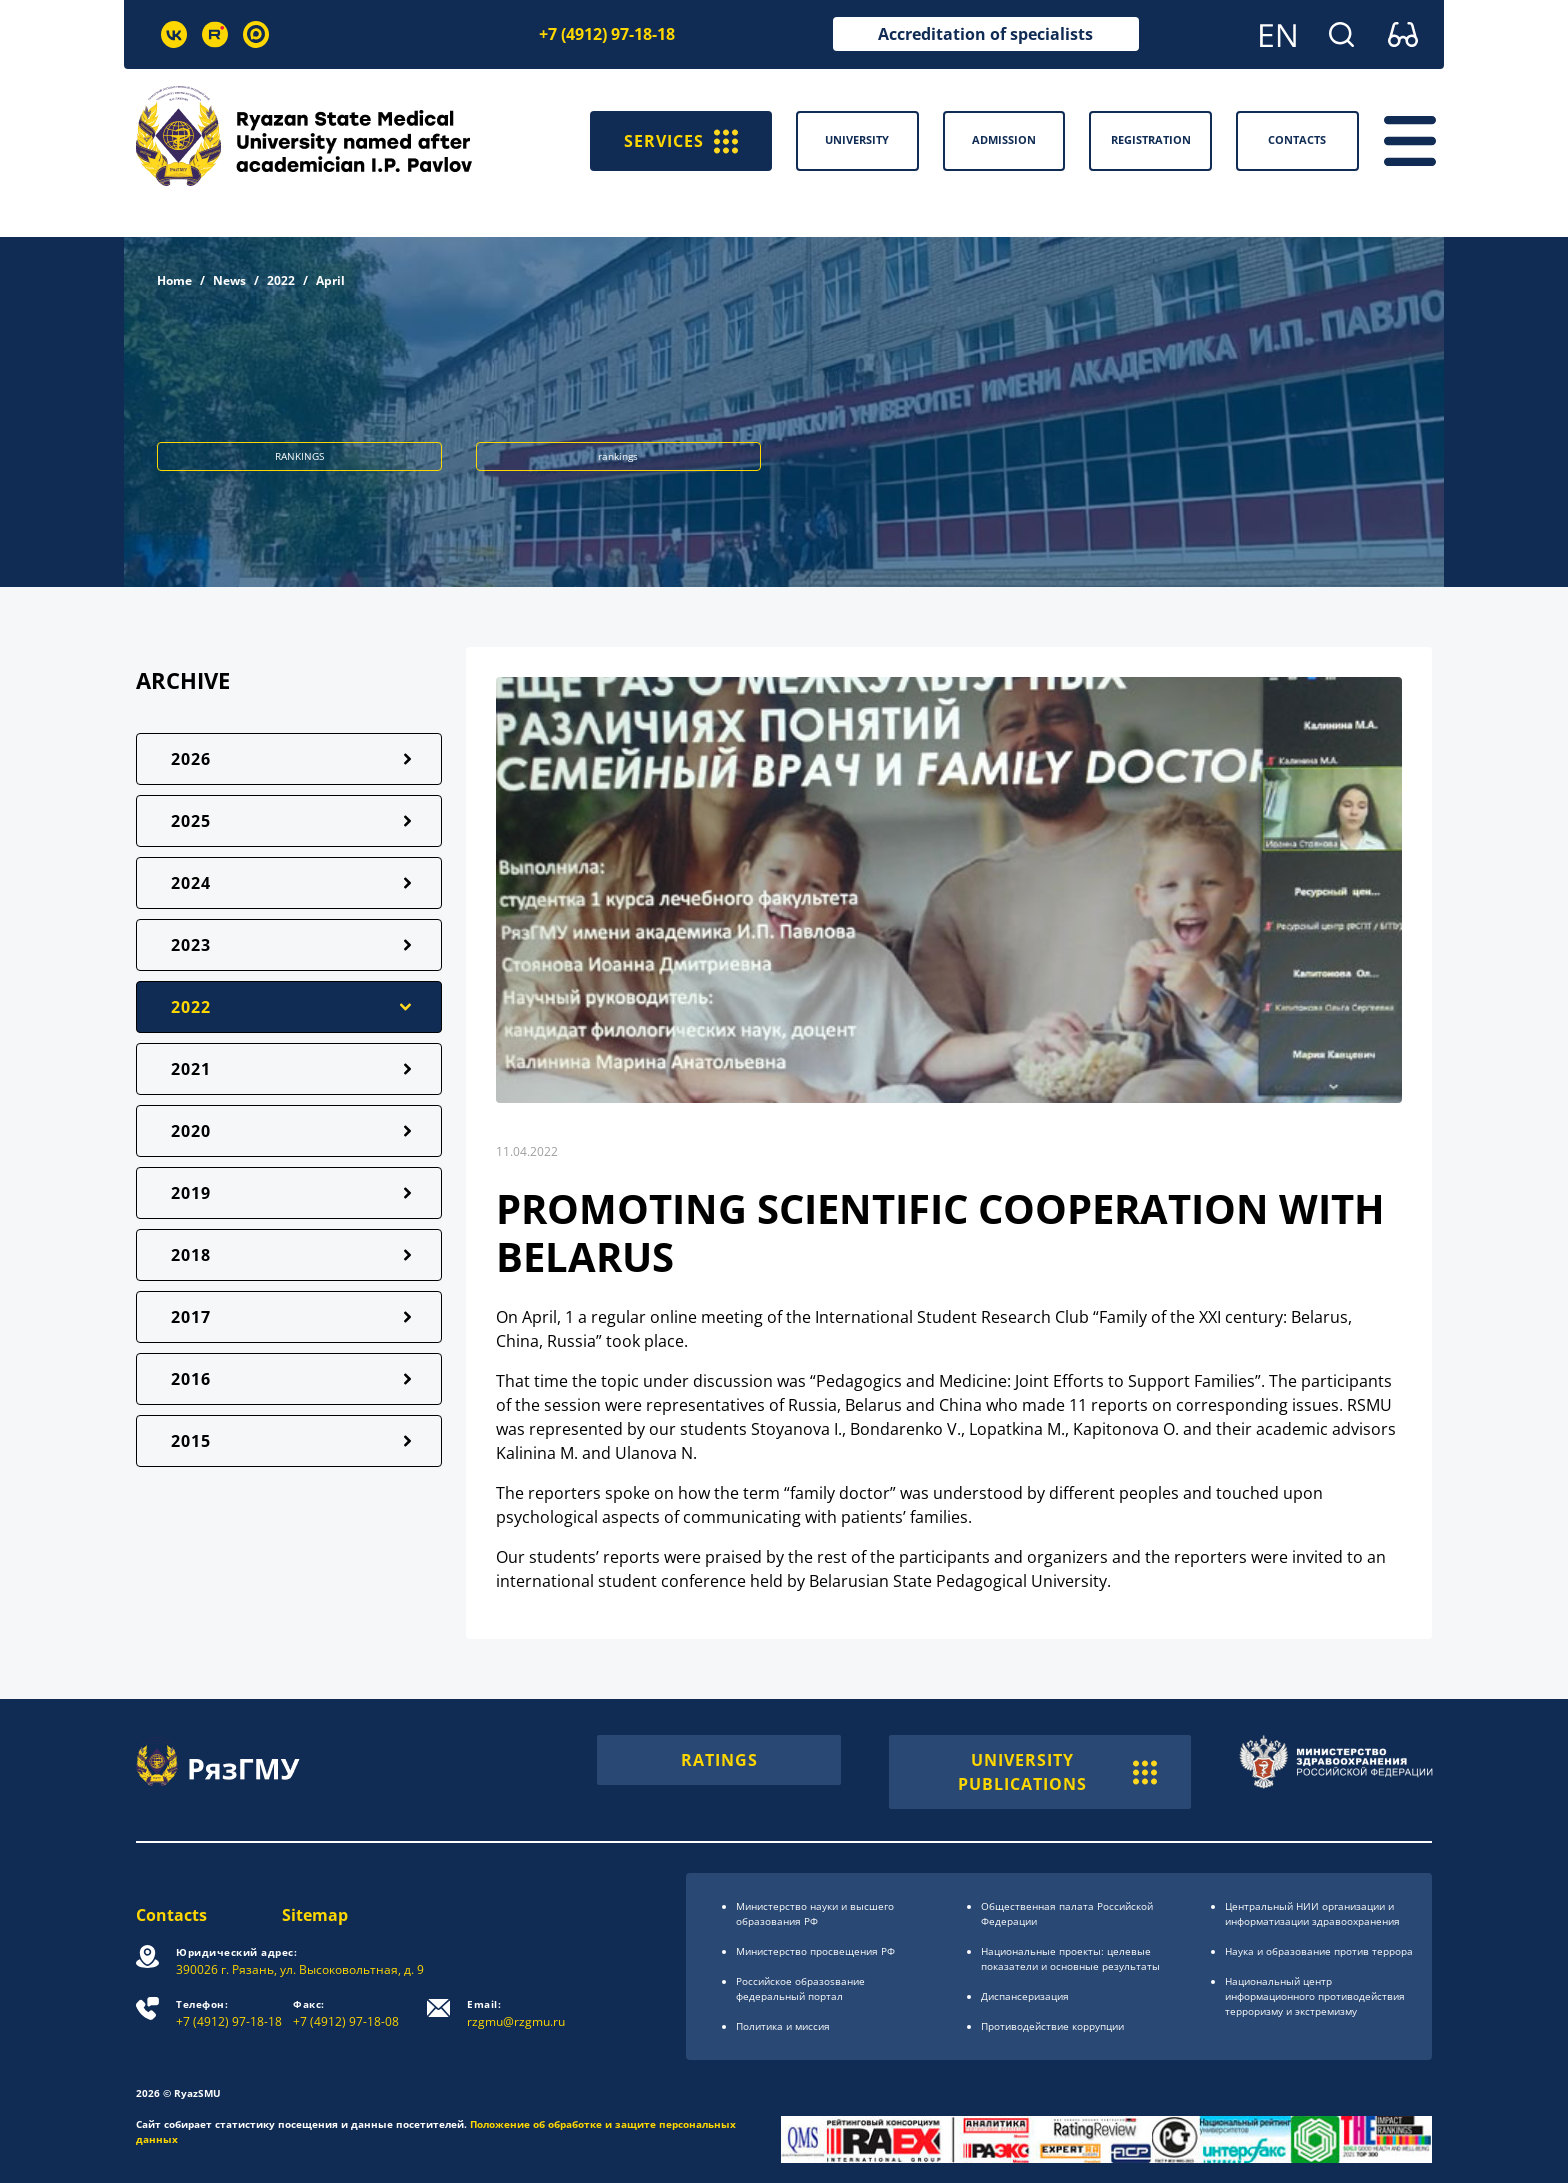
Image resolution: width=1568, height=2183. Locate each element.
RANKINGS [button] (299, 456)
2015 (191, 1441)
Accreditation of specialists (985, 34)
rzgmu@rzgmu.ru (516, 2013)
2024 (191, 883)
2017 (191, 1317)
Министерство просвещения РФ (815, 1951)
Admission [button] (1004, 139)
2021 (191, 1069)
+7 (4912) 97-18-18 (607, 34)
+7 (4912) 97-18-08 (346, 2013)
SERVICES (681, 141)
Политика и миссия (783, 2026)
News (229, 280)
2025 (191, 821)
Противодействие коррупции (1052, 2026)
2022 (281, 280)
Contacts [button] (1297, 139)
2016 (191, 1379)
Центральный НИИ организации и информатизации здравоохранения (1312, 1913)
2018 (191, 1255)
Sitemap (315, 1915)
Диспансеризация (1025, 1996)
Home (174, 280)
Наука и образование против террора (1319, 1951)
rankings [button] (618, 456)
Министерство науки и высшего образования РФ (815, 1913)
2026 (191, 759)
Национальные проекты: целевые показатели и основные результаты (1070, 1958)
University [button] (857, 139)
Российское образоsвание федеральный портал (800, 1988)
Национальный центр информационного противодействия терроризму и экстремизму (1315, 1996)
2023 (191, 945)
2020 (191, 1131)
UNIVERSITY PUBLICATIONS (1057, 1772)
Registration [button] (1151, 139)
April (330, 280)
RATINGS (719, 1760)
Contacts (171, 1915)
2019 (191, 1193)
